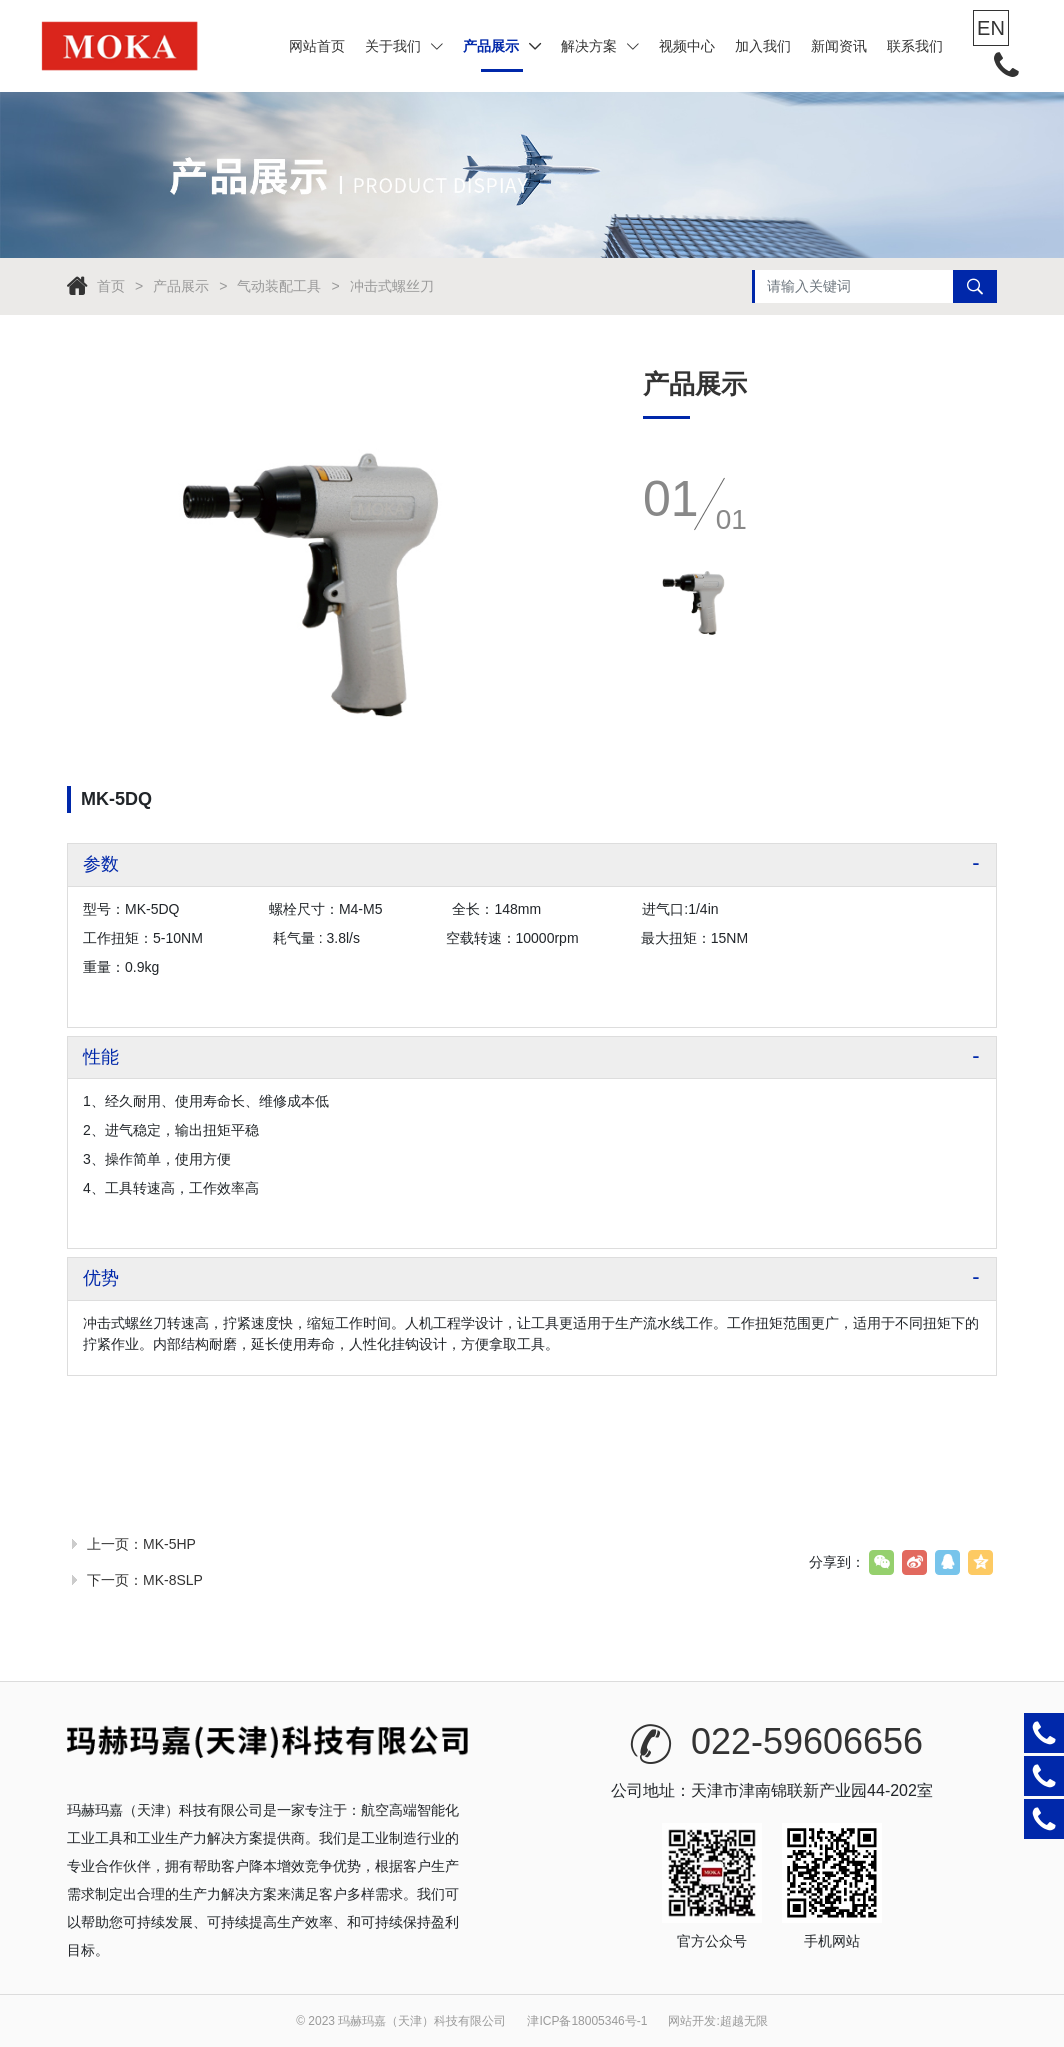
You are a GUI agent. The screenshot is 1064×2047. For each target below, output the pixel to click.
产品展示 (502, 46)
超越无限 (744, 2021)
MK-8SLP (173, 1580)
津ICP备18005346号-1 (587, 2021)
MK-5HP (169, 1544)
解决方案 (600, 46)
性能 (101, 1057)
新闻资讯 (839, 46)
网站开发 (692, 2021)
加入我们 (763, 46)
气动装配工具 (279, 286)
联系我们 (915, 46)
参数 (101, 864)
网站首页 (317, 46)
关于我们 (404, 46)
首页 (111, 286)
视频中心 (687, 46)
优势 (101, 1278)
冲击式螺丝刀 (392, 286)
